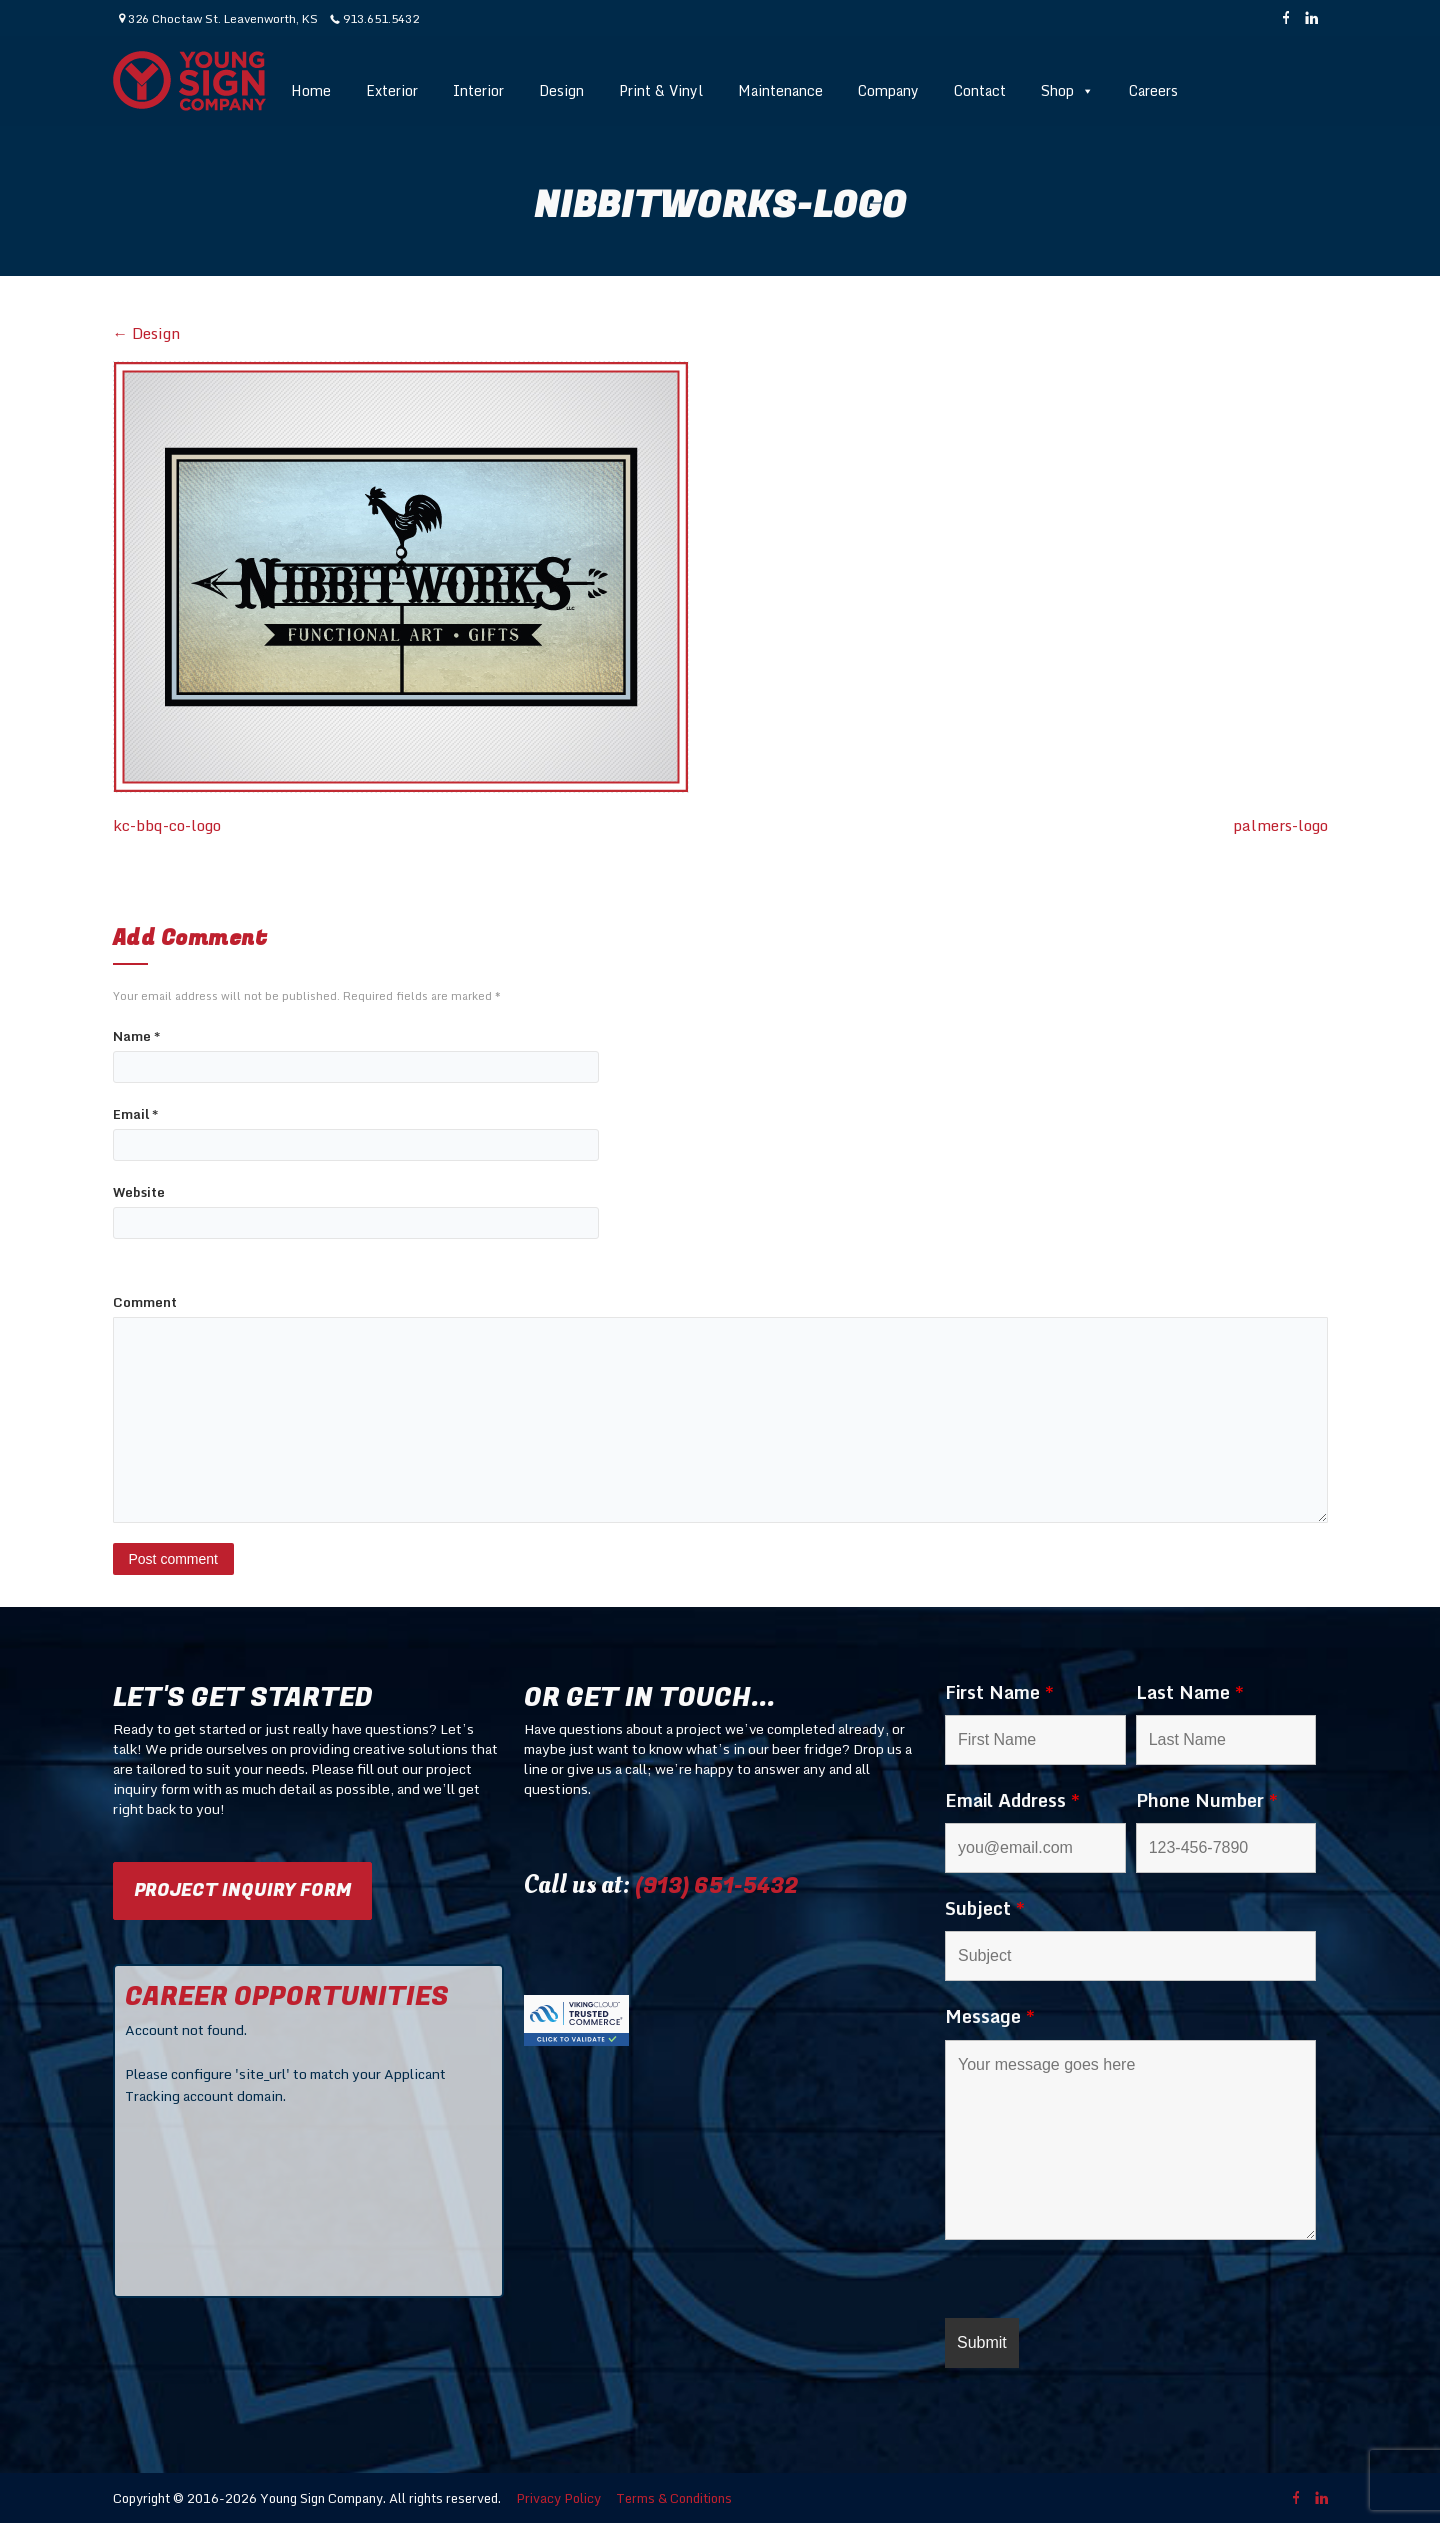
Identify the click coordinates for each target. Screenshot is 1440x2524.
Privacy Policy (558, 2498)
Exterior (392, 90)
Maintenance (780, 90)
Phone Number (1207, 1800)
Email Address (1012, 1800)
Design (561, 90)
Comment (145, 1302)
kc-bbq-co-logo (167, 825)
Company (888, 90)
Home (311, 90)
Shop (1067, 90)
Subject (985, 1908)
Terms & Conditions (674, 2498)
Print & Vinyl (661, 90)
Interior (478, 90)
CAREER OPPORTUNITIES (287, 1996)
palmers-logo (1280, 825)
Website (139, 1192)
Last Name (1190, 1692)
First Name (999, 1692)
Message (990, 2016)
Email (135, 1114)
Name (136, 1036)
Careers (1153, 90)
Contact (980, 90)
